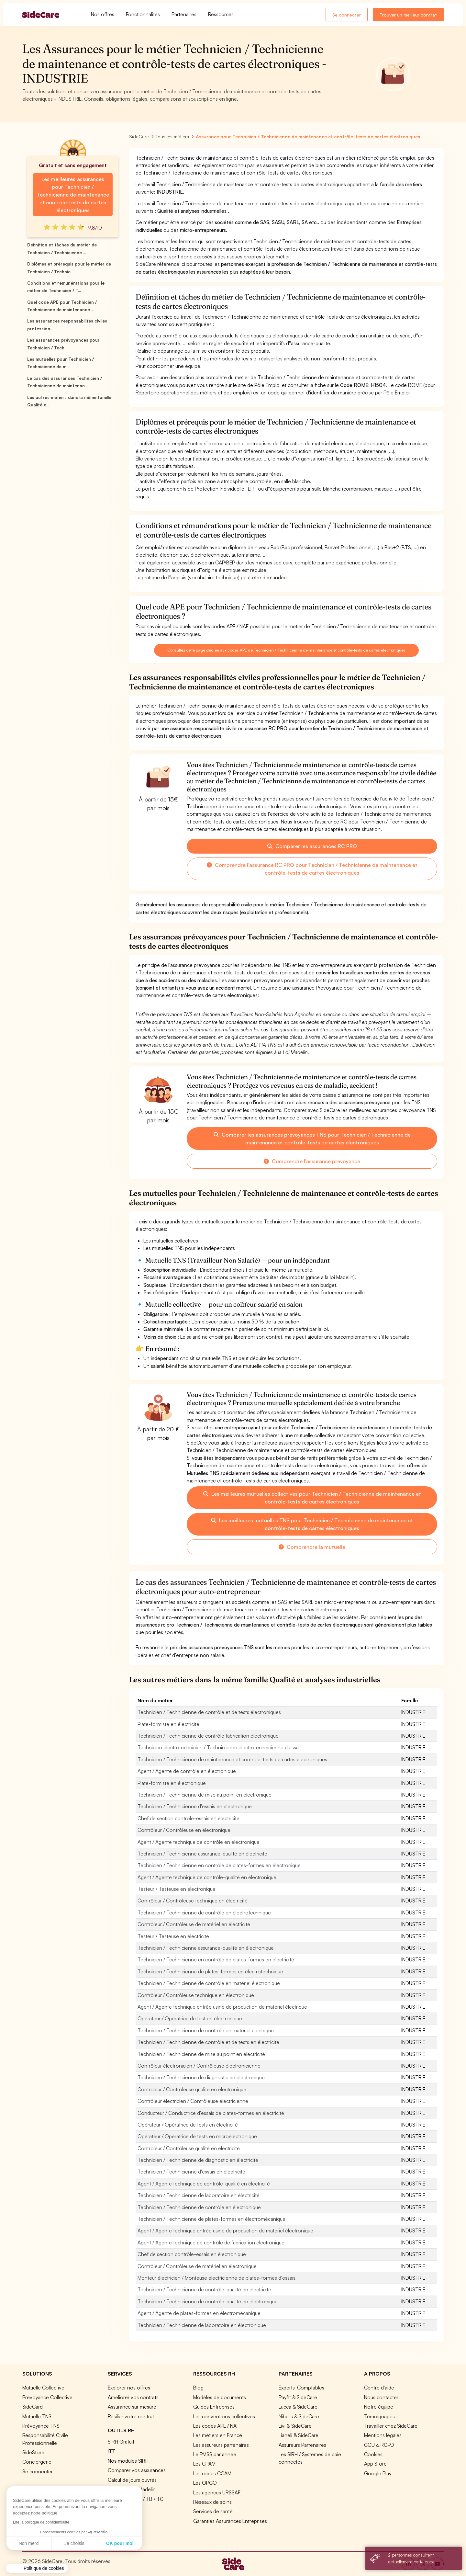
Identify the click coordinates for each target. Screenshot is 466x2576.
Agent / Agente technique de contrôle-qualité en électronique (207, 1877)
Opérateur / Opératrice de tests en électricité (188, 2124)
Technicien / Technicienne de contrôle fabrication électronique (208, 1735)
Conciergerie (36, 2461)
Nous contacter (381, 2397)
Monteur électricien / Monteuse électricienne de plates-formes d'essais (216, 2278)
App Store (375, 2463)
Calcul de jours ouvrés (132, 2480)
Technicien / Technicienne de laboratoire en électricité (199, 2195)
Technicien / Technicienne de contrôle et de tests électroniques (209, 1712)
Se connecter (346, 14)
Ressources (221, 14)
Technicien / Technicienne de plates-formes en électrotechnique (210, 1971)
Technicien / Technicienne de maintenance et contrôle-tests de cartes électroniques (232, 1759)
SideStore (33, 2452)
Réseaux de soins (212, 2502)
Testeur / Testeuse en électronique (177, 1889)
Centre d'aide (379, 2387)
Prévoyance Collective (47, 2397)
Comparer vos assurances (137, 2470)
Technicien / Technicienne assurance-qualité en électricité (202, 1853)
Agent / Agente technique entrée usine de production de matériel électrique (222, 2006)
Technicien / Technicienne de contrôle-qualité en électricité (204, 2289)
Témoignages (379, 2416)
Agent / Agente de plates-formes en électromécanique (199, 2313)
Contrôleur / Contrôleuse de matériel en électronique (197, 2266)
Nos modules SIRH (128, 2460)
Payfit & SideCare (298, 2397)
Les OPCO (205, 2483)
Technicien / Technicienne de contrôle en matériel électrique (206, 2030)
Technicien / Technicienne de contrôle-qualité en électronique (208, 2301)
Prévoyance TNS (41, 2426)
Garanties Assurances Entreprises (230, 2521)
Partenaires (184, 14)
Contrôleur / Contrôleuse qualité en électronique (192, 2089)
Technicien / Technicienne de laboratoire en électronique (202, 2325)
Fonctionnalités (143, 14)
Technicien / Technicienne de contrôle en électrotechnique (204, 1912)
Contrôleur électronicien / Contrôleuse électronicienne (199, 2065)
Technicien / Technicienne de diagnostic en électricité (198, 2160)
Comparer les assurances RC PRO (312, 846)
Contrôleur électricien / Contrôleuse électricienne (193, 2101)
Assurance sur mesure (132, 2406)
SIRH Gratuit (121, 2441)
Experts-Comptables (301, 2387)
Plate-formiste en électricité (168, 1724)
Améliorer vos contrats (133, 2397)
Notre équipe (378, 2406)
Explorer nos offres (129, 2387)
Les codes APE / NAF (216, 2426)
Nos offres (102, 14)
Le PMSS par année (214, 2454)
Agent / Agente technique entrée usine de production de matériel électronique (225, 2230)
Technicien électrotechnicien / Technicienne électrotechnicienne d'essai (219, 1747)
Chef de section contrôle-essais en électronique (192, 2254)
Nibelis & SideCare (299, 2416)
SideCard (32, 2406)
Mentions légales (383, 2435)
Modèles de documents (219, 2397)
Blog (198, 2387)
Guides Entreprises (214, 2406)
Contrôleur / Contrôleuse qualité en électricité (189, 2148)
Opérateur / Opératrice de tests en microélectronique (197, 2136)
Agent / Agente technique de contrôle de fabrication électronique (211, 2242)
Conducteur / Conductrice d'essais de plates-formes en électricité (211, 2113)
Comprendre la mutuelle (312, 1547)
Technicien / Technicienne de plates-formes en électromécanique (211, 2219)
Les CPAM (204, 2463)
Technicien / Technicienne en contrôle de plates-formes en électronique (219, 1865)
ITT (111, 2451)
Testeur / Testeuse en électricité (173, 1936)
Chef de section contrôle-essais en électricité (188, 1818)
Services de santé (213, 2511)
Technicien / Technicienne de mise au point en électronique (205, 1794)
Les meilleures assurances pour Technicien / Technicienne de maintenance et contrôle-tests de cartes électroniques (73, 194)
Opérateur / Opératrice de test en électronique (190, 2018)
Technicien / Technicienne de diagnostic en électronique (201, 2077)
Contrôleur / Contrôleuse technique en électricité (193, 1900)
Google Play (377, 2473)
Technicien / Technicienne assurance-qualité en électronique (206, 1948)
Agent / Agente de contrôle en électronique (187, 1771)
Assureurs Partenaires (302, 2445)
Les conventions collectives (224, 2416)
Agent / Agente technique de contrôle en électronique (199, 1842)
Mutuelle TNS (36, 2416)
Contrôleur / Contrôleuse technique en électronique (196, 1995)
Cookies (373, 2454)
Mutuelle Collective (43, 2387)
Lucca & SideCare (298, 2406)
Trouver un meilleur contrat (408, 14)
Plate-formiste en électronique (172, 1783)
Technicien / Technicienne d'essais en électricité (191, 2171)
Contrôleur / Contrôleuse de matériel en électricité (194, 1924)
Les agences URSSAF (216, 2492)
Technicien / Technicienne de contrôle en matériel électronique (209, 1983)
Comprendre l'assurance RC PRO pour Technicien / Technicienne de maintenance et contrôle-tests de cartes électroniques (312, 869)
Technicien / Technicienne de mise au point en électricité (201, 2054)
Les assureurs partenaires (221, 2445)
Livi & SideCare (295, 2426)
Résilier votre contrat (131, 2416)
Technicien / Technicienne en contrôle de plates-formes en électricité (216, 1959)
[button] (37, 2568)
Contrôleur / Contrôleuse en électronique (184, 1830)
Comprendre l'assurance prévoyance (312, 1161)
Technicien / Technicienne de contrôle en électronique (199, 2207)
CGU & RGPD (379, 2445)
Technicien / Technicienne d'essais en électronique (195, 1806)
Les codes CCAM (212, 2473)
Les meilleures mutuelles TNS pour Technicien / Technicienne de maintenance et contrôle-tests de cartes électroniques (312, 1524)
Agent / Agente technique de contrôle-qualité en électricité (204, 2183)
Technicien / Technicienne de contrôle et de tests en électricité (208, 2042)
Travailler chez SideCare (390, 2426)
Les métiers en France (217, 2435)
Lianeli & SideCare (298, 2435)
